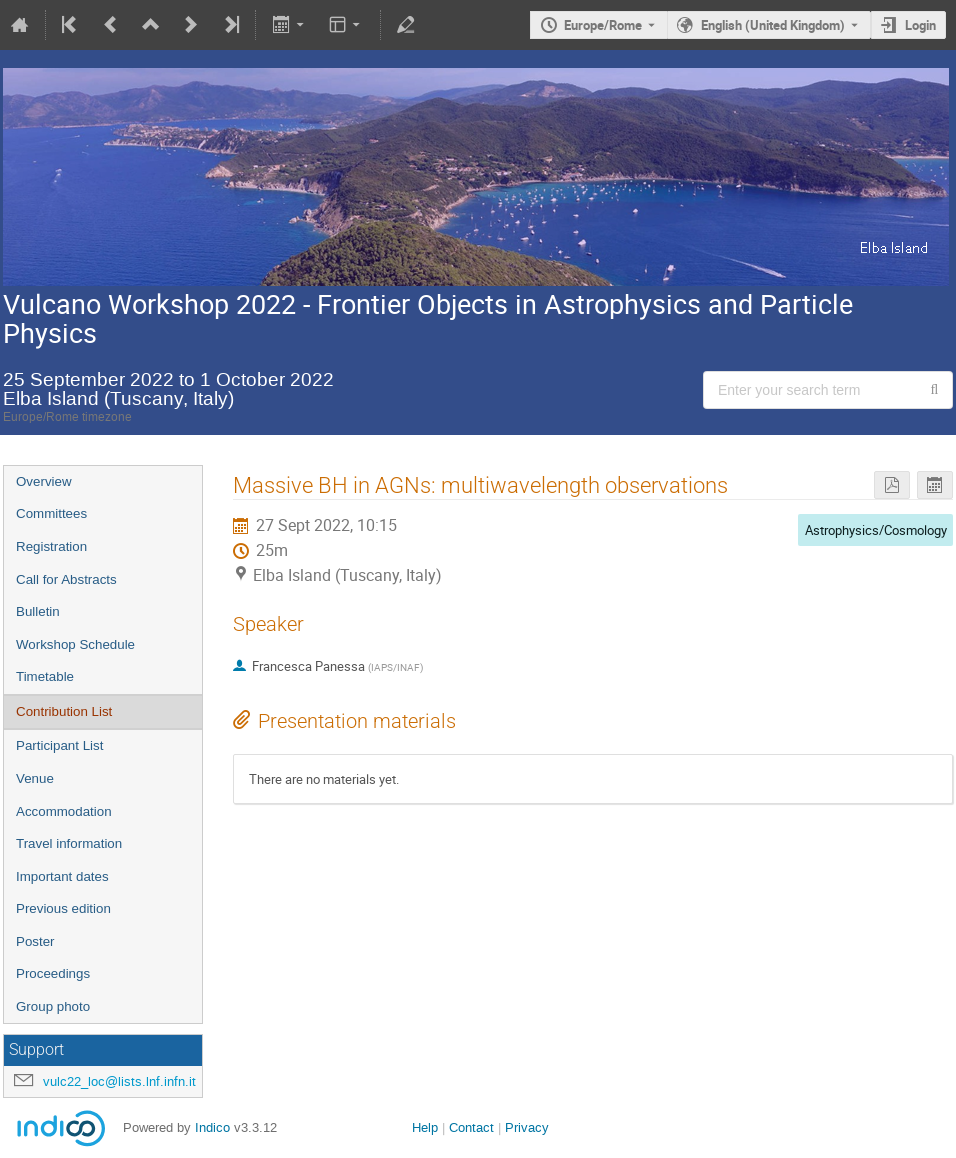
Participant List (59, 745)
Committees (51, 513)
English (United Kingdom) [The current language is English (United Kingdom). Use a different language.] (773, 25)
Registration (51, 546)
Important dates (62, 876)
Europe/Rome (603, 25)
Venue (35, 778)
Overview (44, 481)
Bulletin (38, 611)
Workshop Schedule (75, 644)
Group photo (53, 1006)
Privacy (527, 1127)
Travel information (69, 843)
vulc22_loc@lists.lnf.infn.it (119, 1081)
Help (425, 1127)
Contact (471, 1127)
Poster (35, 941)
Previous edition (63, 908)
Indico (212, 1127)
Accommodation (64, 811)
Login (920, 25)
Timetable (45, 676)
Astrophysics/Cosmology (876, 530)
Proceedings (53, 973)
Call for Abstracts (66, 579)
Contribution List (64, 711)
